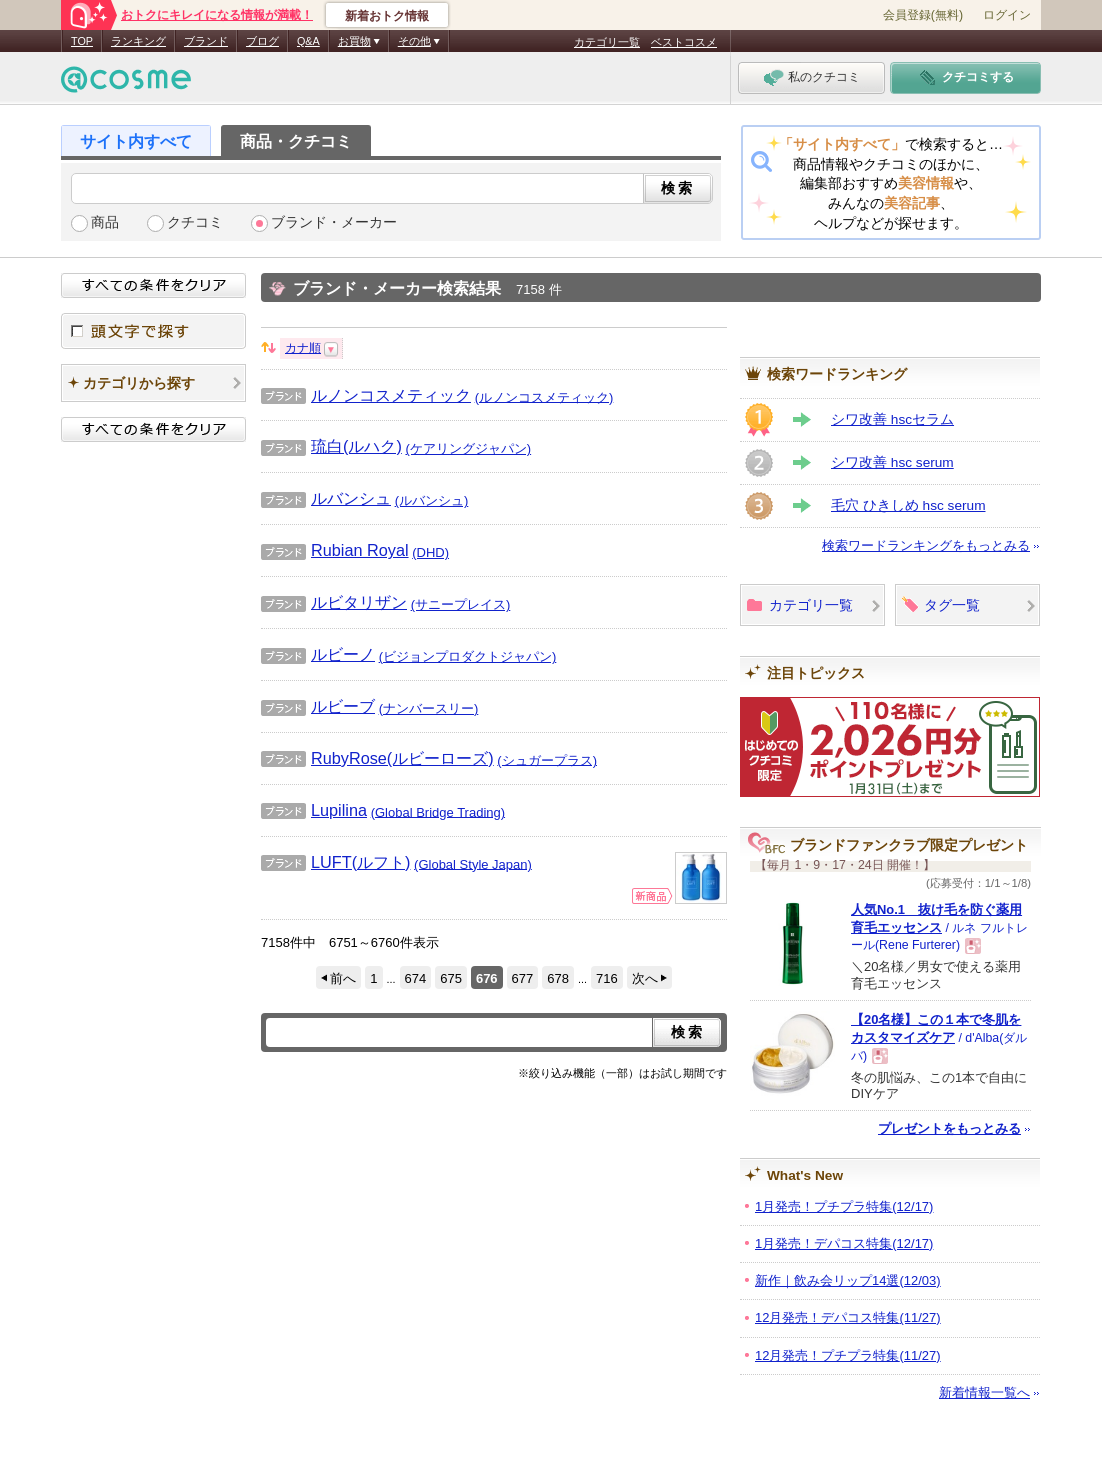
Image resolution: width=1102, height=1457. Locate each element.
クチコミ (195, 222)
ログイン (1007, 15)
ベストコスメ (684, 42)
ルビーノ (318, 654)
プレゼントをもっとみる (949, 1128)
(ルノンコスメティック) (544, 396)
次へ (645, 978)
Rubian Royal (335, 550)
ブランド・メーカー (334, 222)
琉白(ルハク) (331, 446)
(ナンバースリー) (429, 708)
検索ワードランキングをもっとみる (926, 545)
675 (451, 978)
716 (607, 978)
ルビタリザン (334, 602)
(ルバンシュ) (432, 500)
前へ (343, 978)
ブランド (206, 41)
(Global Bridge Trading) (438, 811)
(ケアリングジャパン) (468, 448)
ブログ (262, 41)
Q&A (308, 41)
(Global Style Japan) (473, 863)
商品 (105, 222)
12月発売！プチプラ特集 (848, 1355)
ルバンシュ (326, 498)
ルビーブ (318, 706)
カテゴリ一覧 (607, 42)
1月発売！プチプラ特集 (844, 1206)
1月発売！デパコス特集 (844, 1243)
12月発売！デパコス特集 (848, 1317)
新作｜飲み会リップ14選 (848, 1280)
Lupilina (314, 810)
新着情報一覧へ (984, 1392)
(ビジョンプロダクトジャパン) (468, 656)
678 (558, 978)
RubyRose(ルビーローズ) (377, 758)
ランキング (138, 41)
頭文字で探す (153, 331)
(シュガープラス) (547, 759)
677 (523, 978)
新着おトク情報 (387, 16)
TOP (82, 41)
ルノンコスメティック (366, 395)
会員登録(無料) (923, 15)
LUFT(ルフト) (335, 862)
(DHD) (430, 552)
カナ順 (303, 348)
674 (416, 978)
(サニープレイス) (461, 604)
